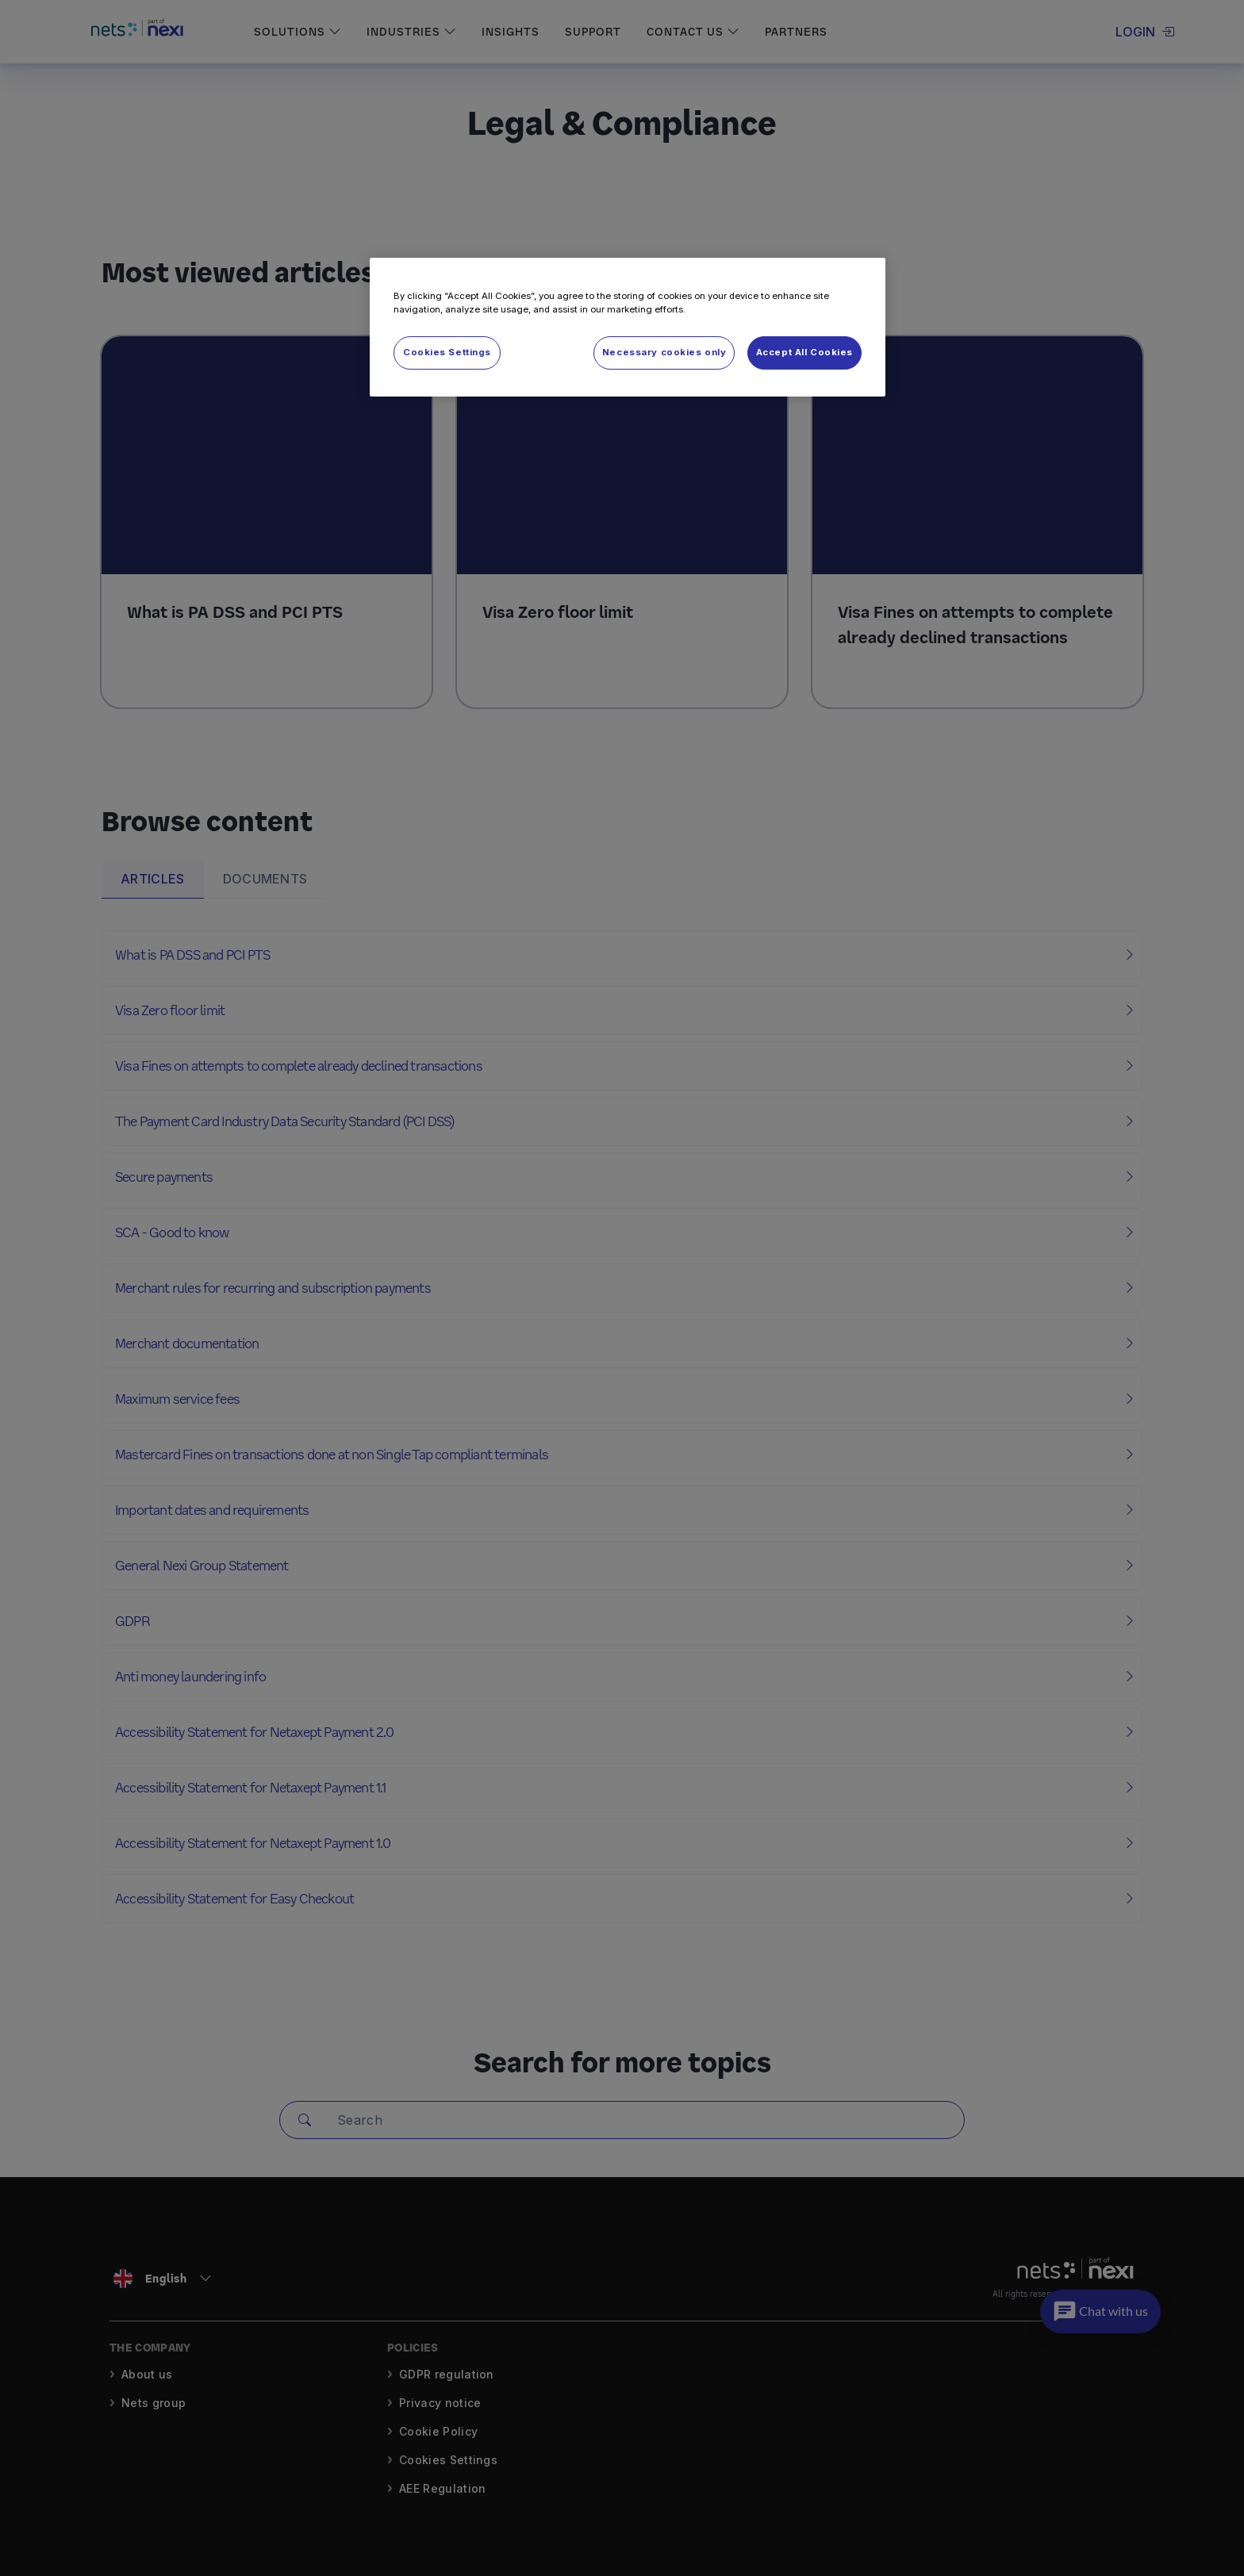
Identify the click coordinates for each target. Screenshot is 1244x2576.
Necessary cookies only (664, 352)
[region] (627, 327)
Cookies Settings (447, 352)
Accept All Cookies (804, 352)
